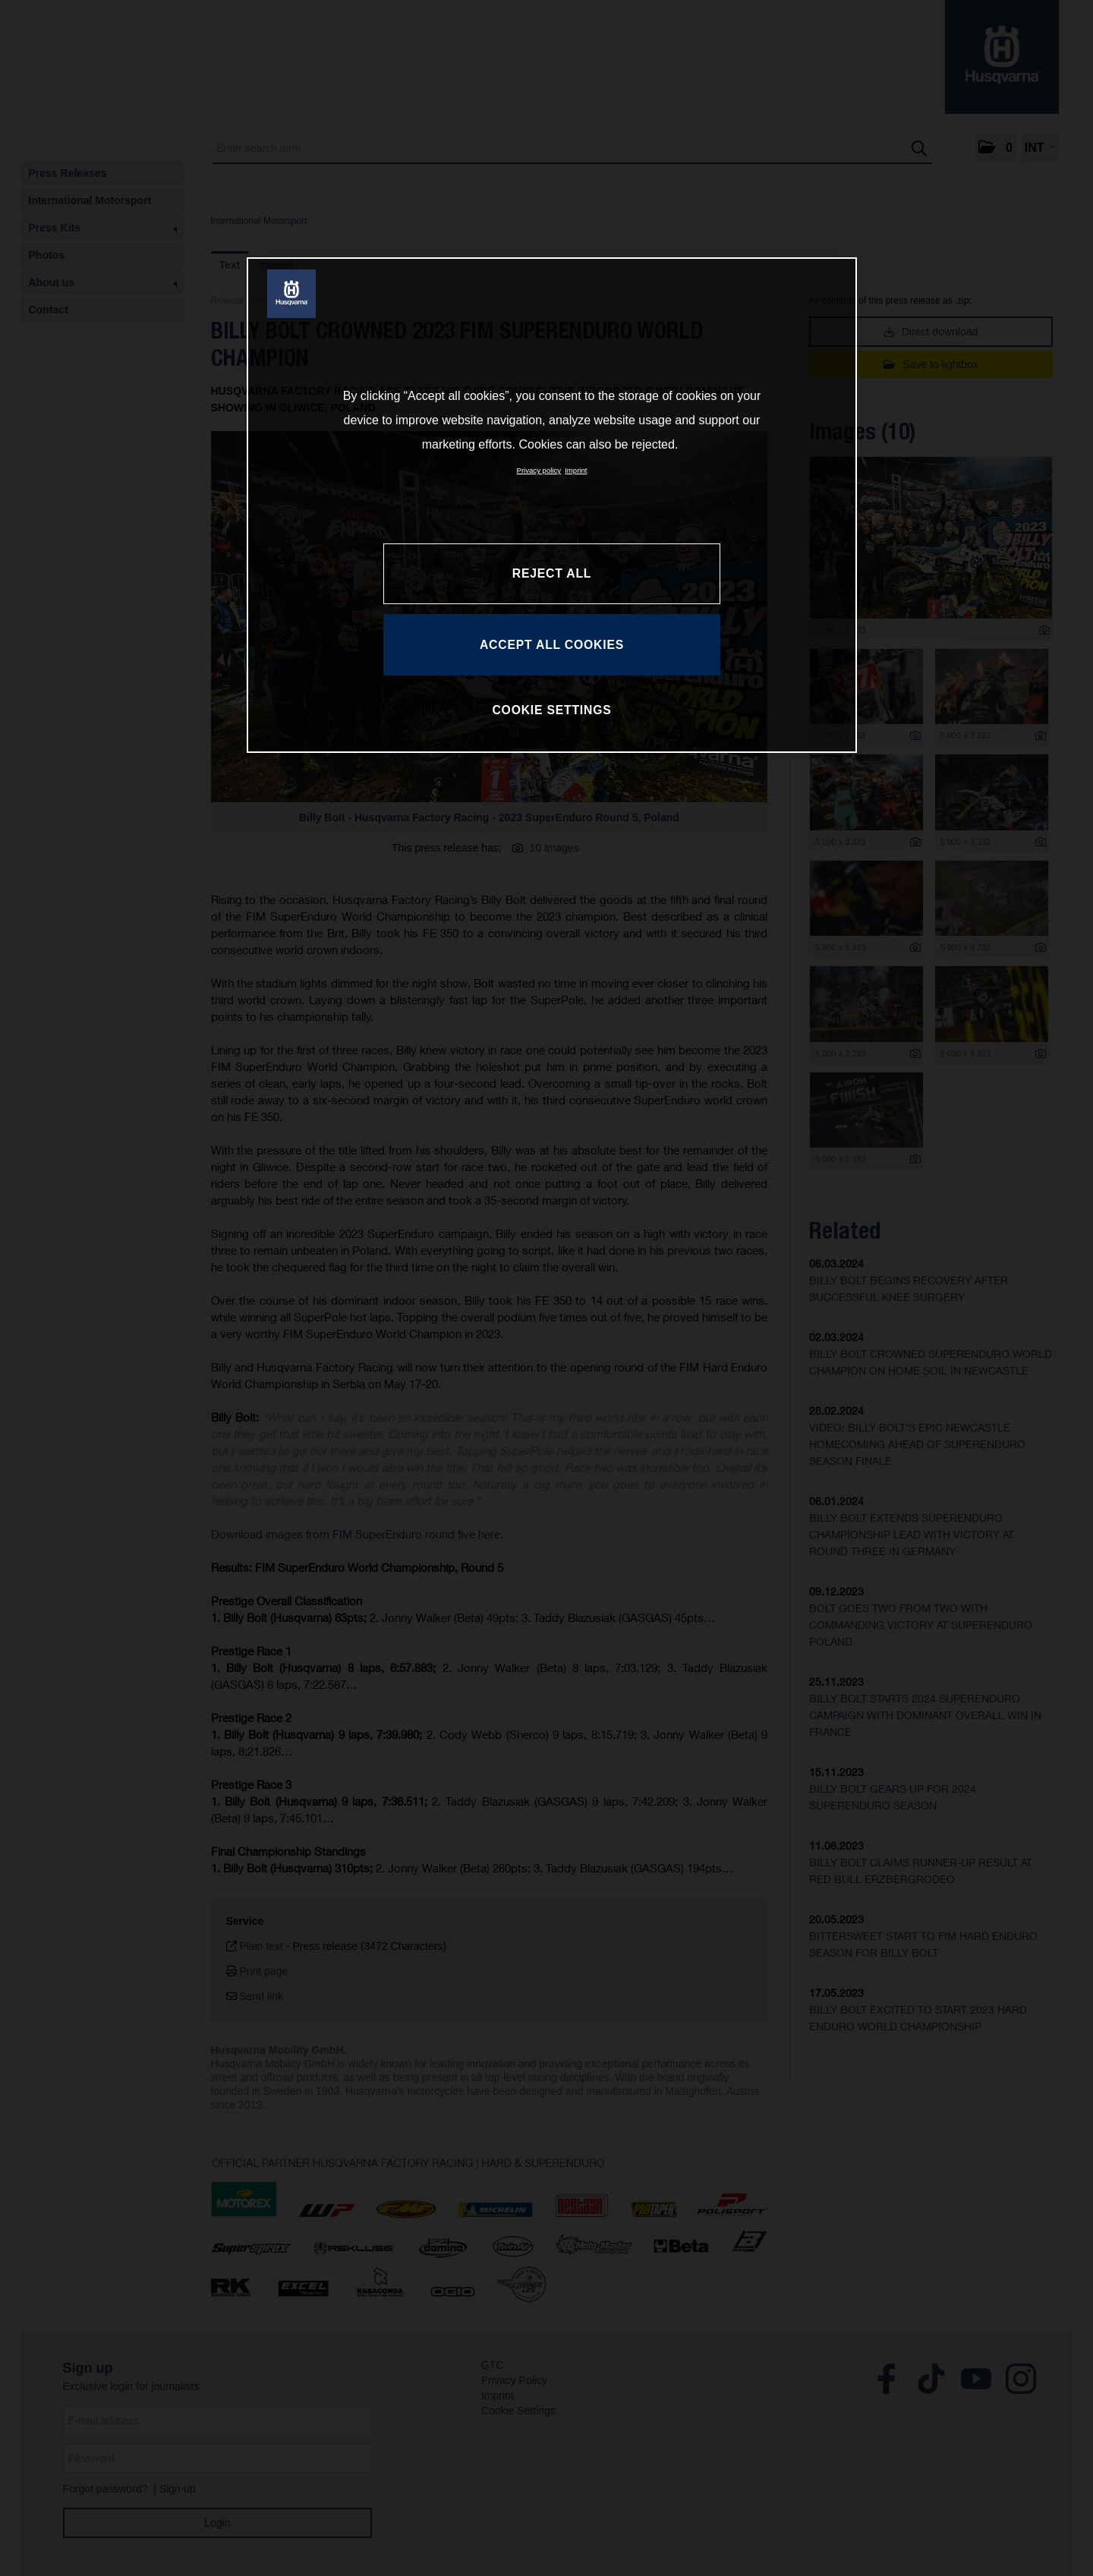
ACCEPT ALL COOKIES (552, 644)
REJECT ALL (551, 573)
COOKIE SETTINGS (551, 710)
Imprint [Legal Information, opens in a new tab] (576, 470)
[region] (552, 504)
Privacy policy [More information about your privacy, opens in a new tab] (539, 470)
